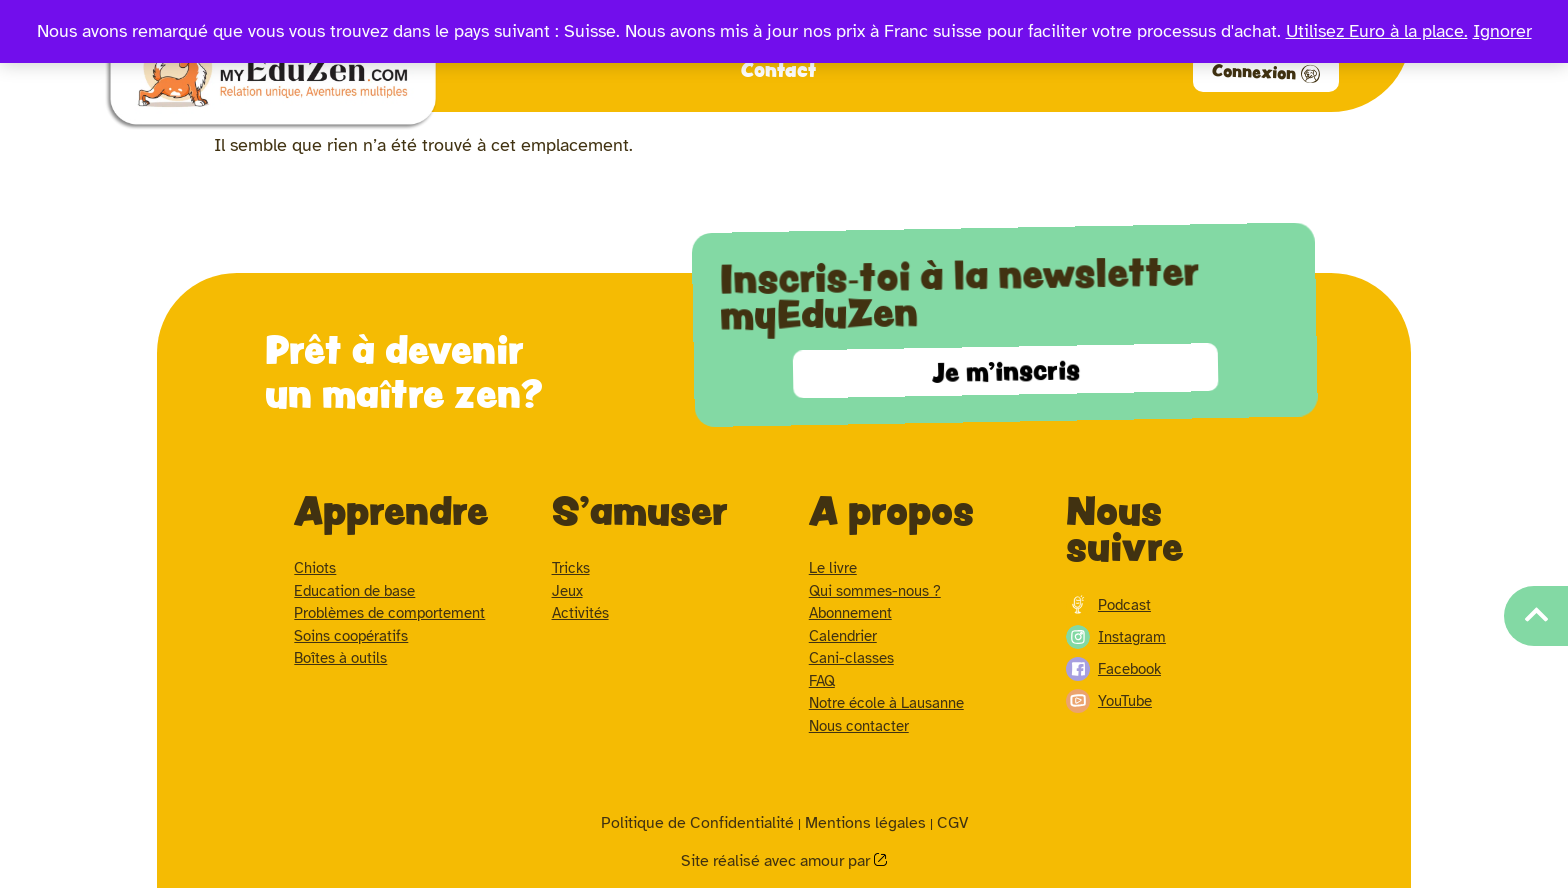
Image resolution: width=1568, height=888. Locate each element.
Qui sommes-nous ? (875, 591)
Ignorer (1502, 31)
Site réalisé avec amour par (777, 861)
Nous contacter (859, 726)
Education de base (354, 591)
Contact (778, 69)
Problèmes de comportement (389, 613)
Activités (580, 613)
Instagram (1116, 637)
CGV (952, 823)
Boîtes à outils (340, 658)
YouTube (1109, 701)
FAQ (822, 681)
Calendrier (843, 636)
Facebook (1113, 669)
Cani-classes (851, 658)
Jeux (567, 591)
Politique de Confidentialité (697, 823)
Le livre (833, 568)
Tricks (571, 568)
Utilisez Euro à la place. (1377, 31)
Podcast (1108, 605)
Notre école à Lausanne (886, 703)
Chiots (315, 568)
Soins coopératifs (351, 636)
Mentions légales (865, 823)
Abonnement (850, 613)
